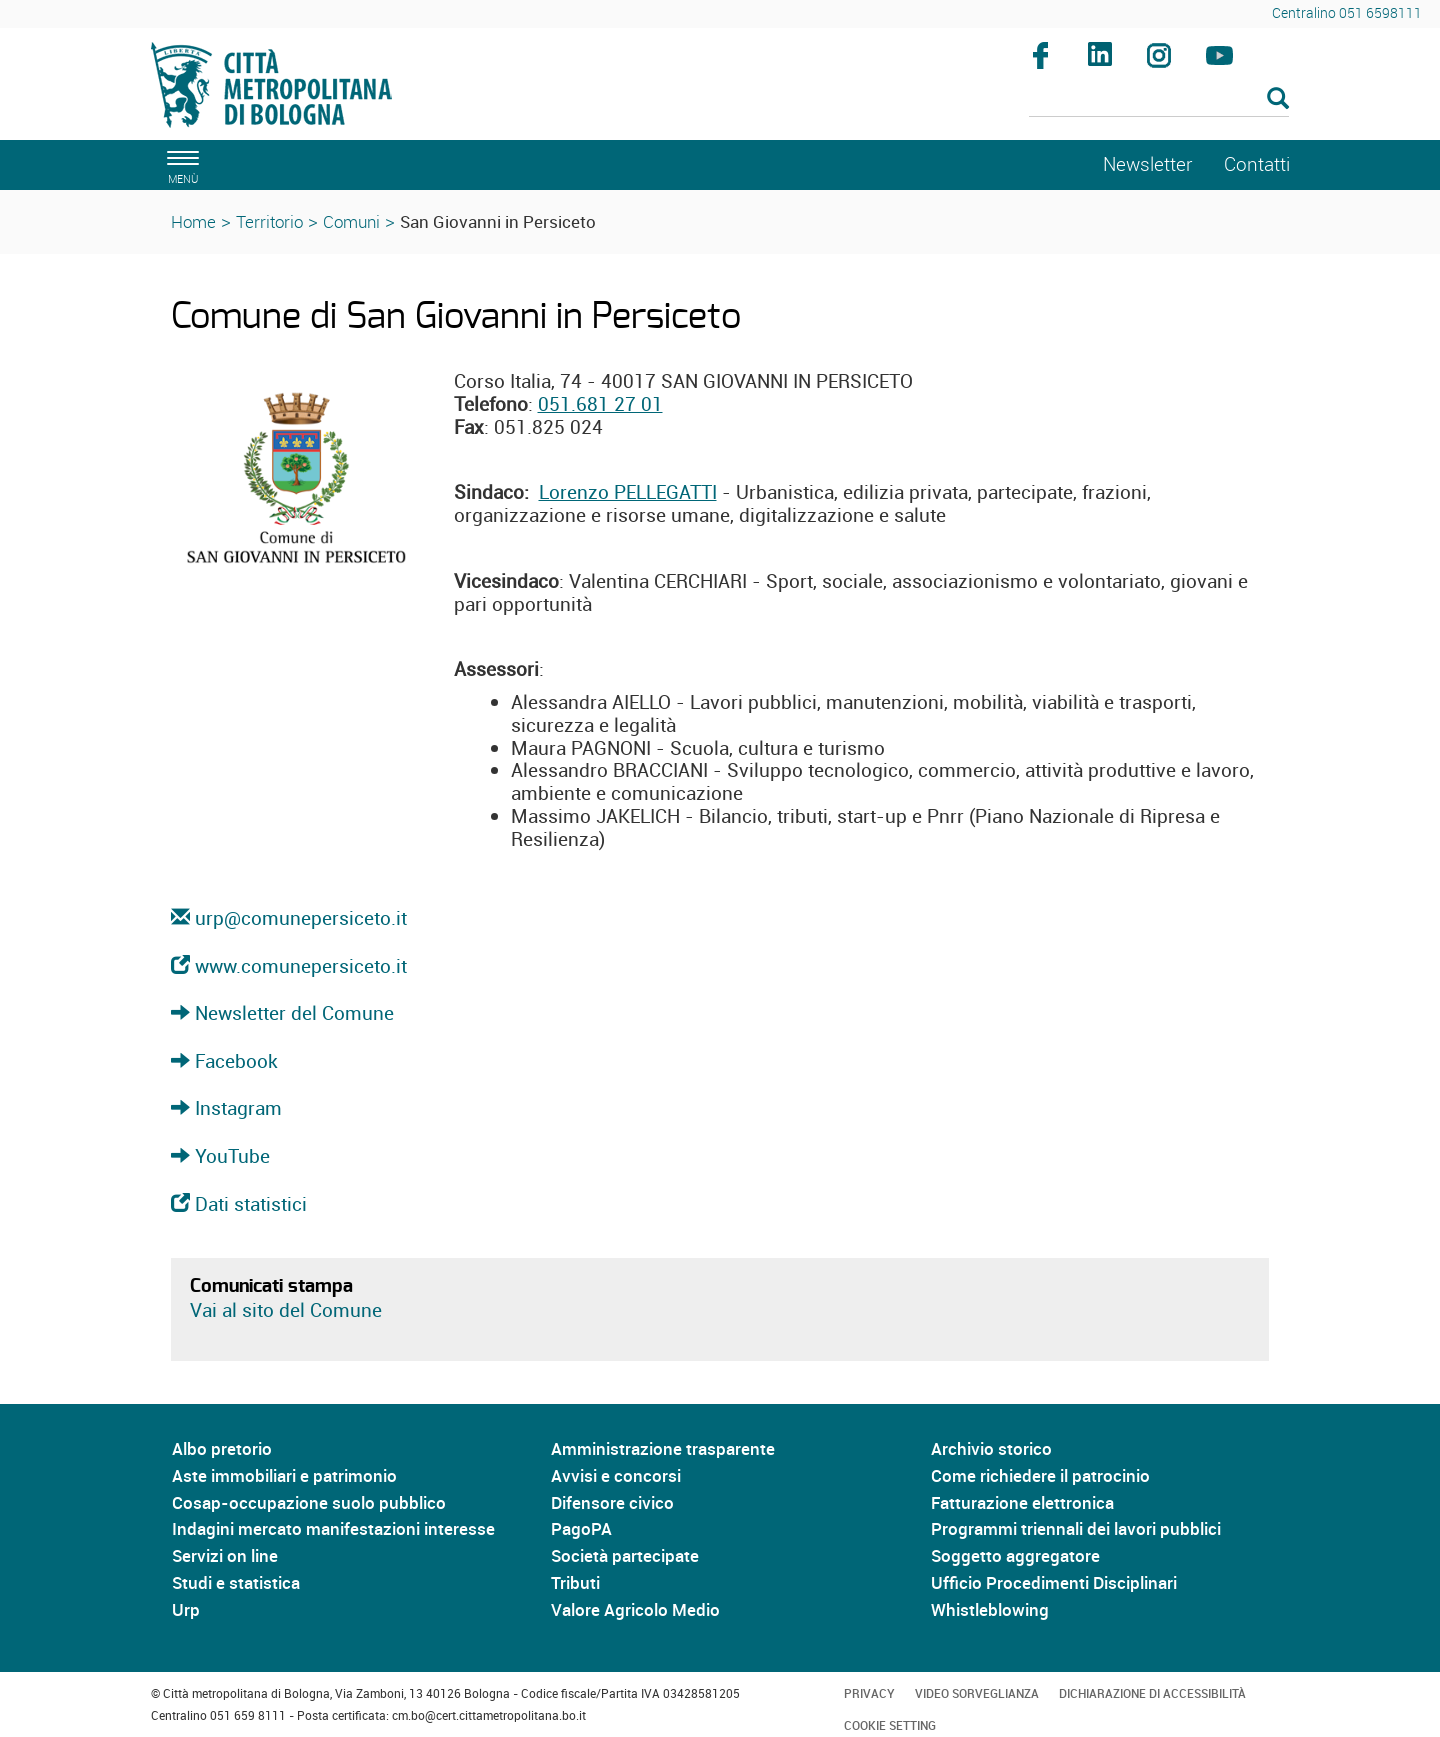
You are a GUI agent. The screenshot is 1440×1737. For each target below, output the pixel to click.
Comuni (351, 221)
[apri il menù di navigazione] (180, 164)
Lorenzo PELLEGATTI (628, 492)
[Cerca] (1159, 100)
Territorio (269, 221)
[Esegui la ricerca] (1278, 99)
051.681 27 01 (600, 404)
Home (193, 221)
